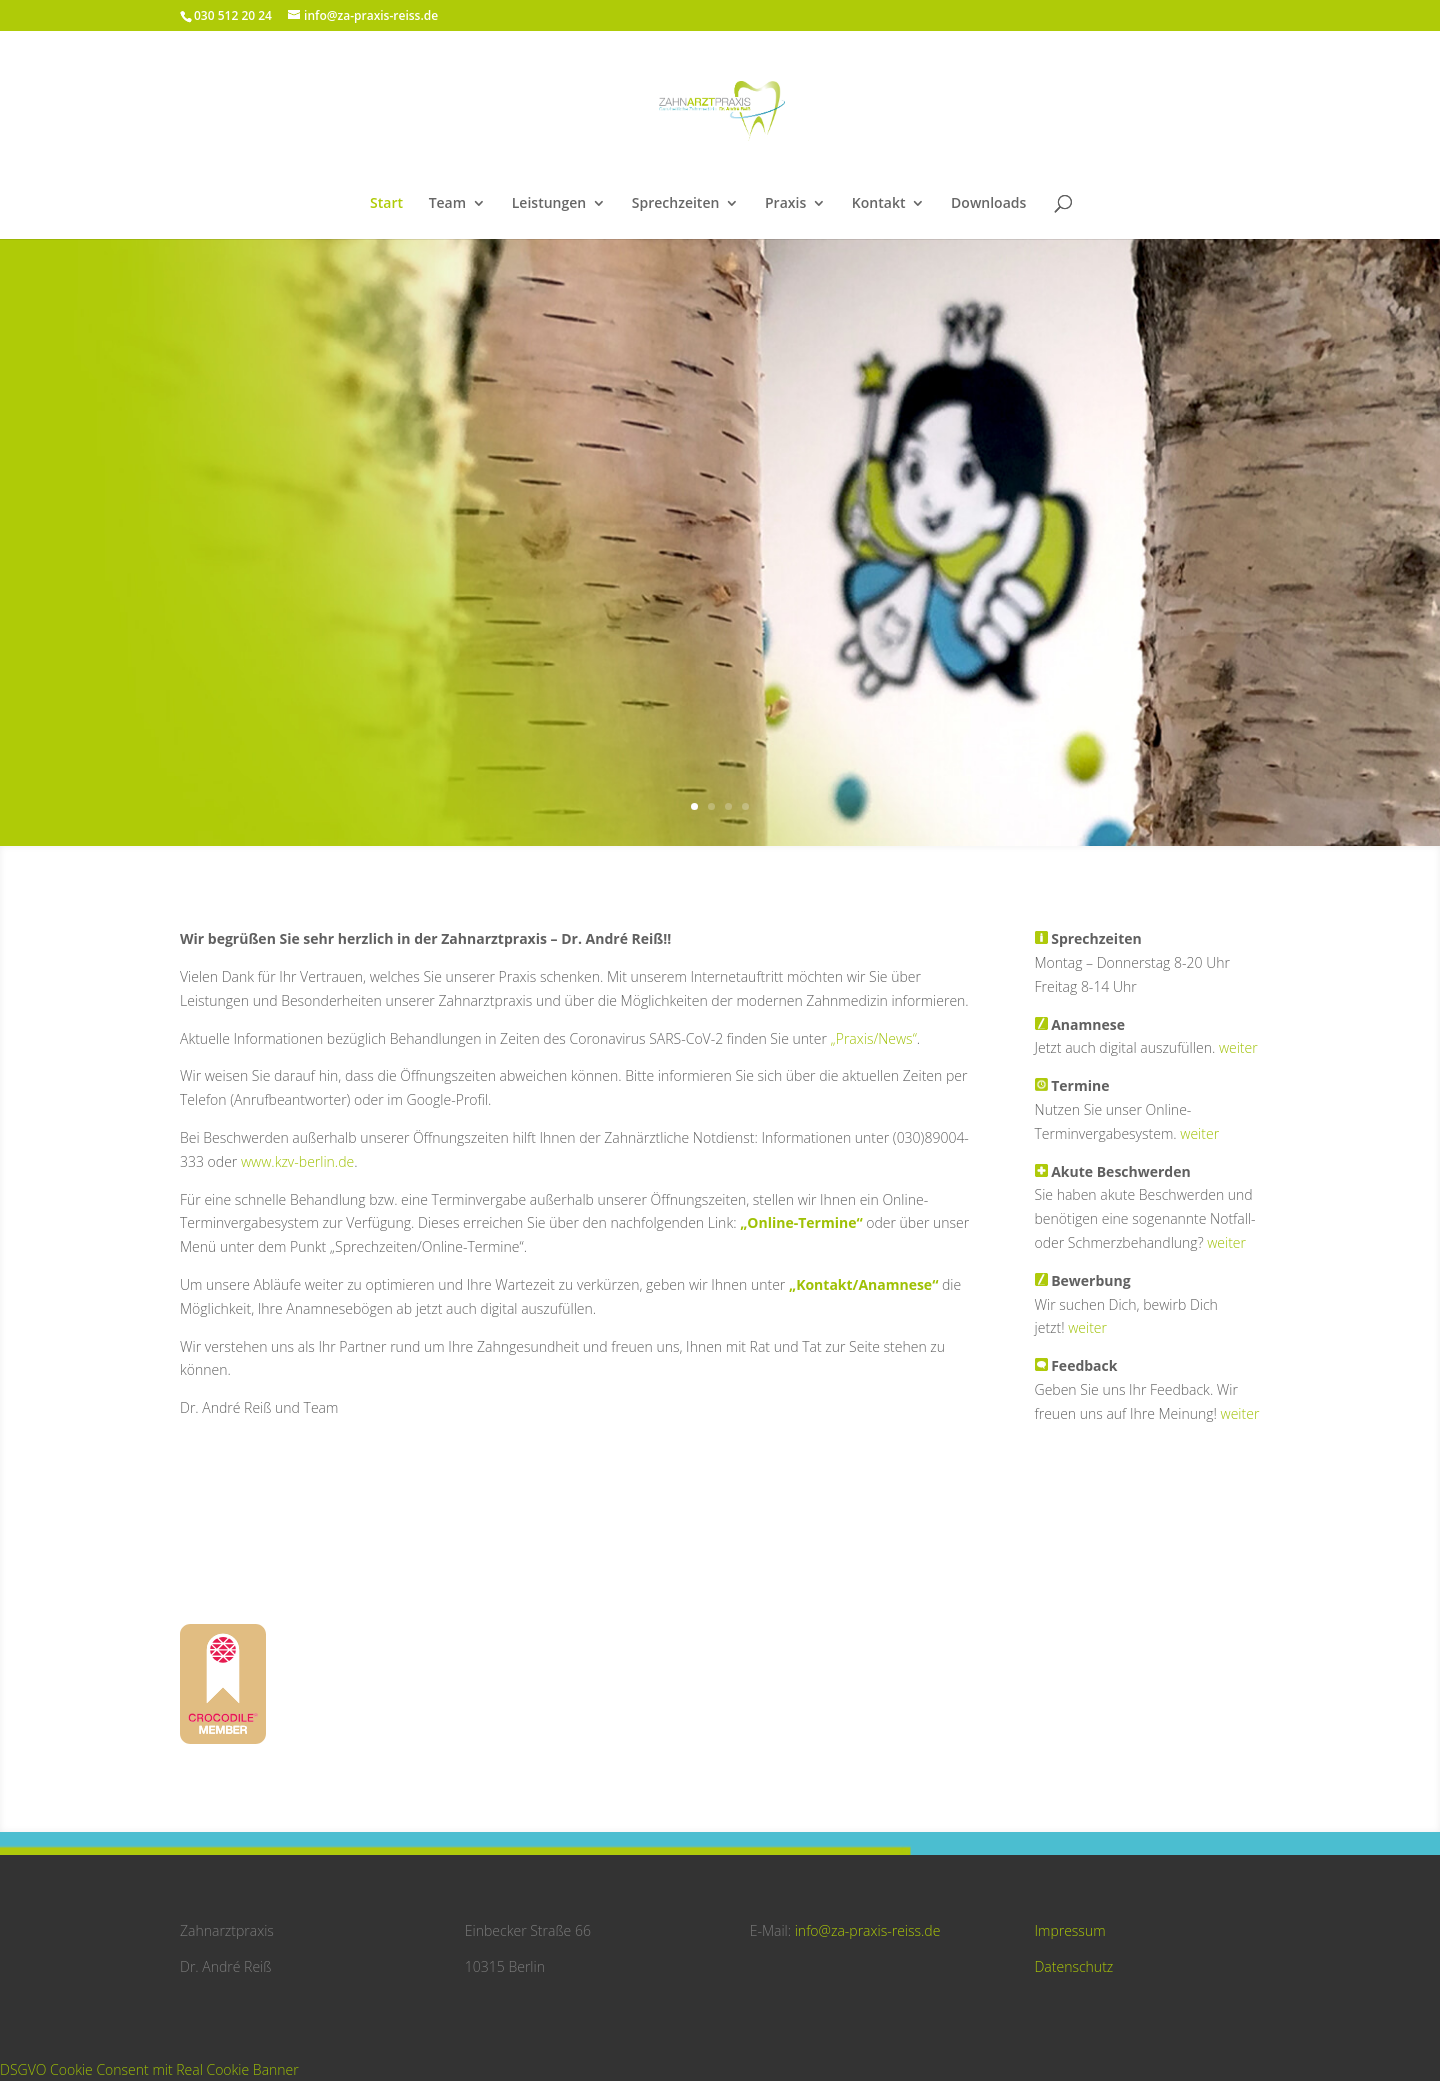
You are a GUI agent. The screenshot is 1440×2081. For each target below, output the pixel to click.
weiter (1238, 1047)
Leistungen (549, 204)
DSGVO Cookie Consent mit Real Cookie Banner (149, 2069)
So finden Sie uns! (720, 618)
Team (447, 204)
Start (386, 204)
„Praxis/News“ (873, 1038)
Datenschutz (1073, 1966)
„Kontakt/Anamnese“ (863, 1284)
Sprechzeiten (676, 204)
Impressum (1069, 1930)
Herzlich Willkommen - (720, 491)
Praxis (785, 204)
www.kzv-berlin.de (297, 1161)
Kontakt (879, 204)
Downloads (988, 204)
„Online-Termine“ (801, 1222)
